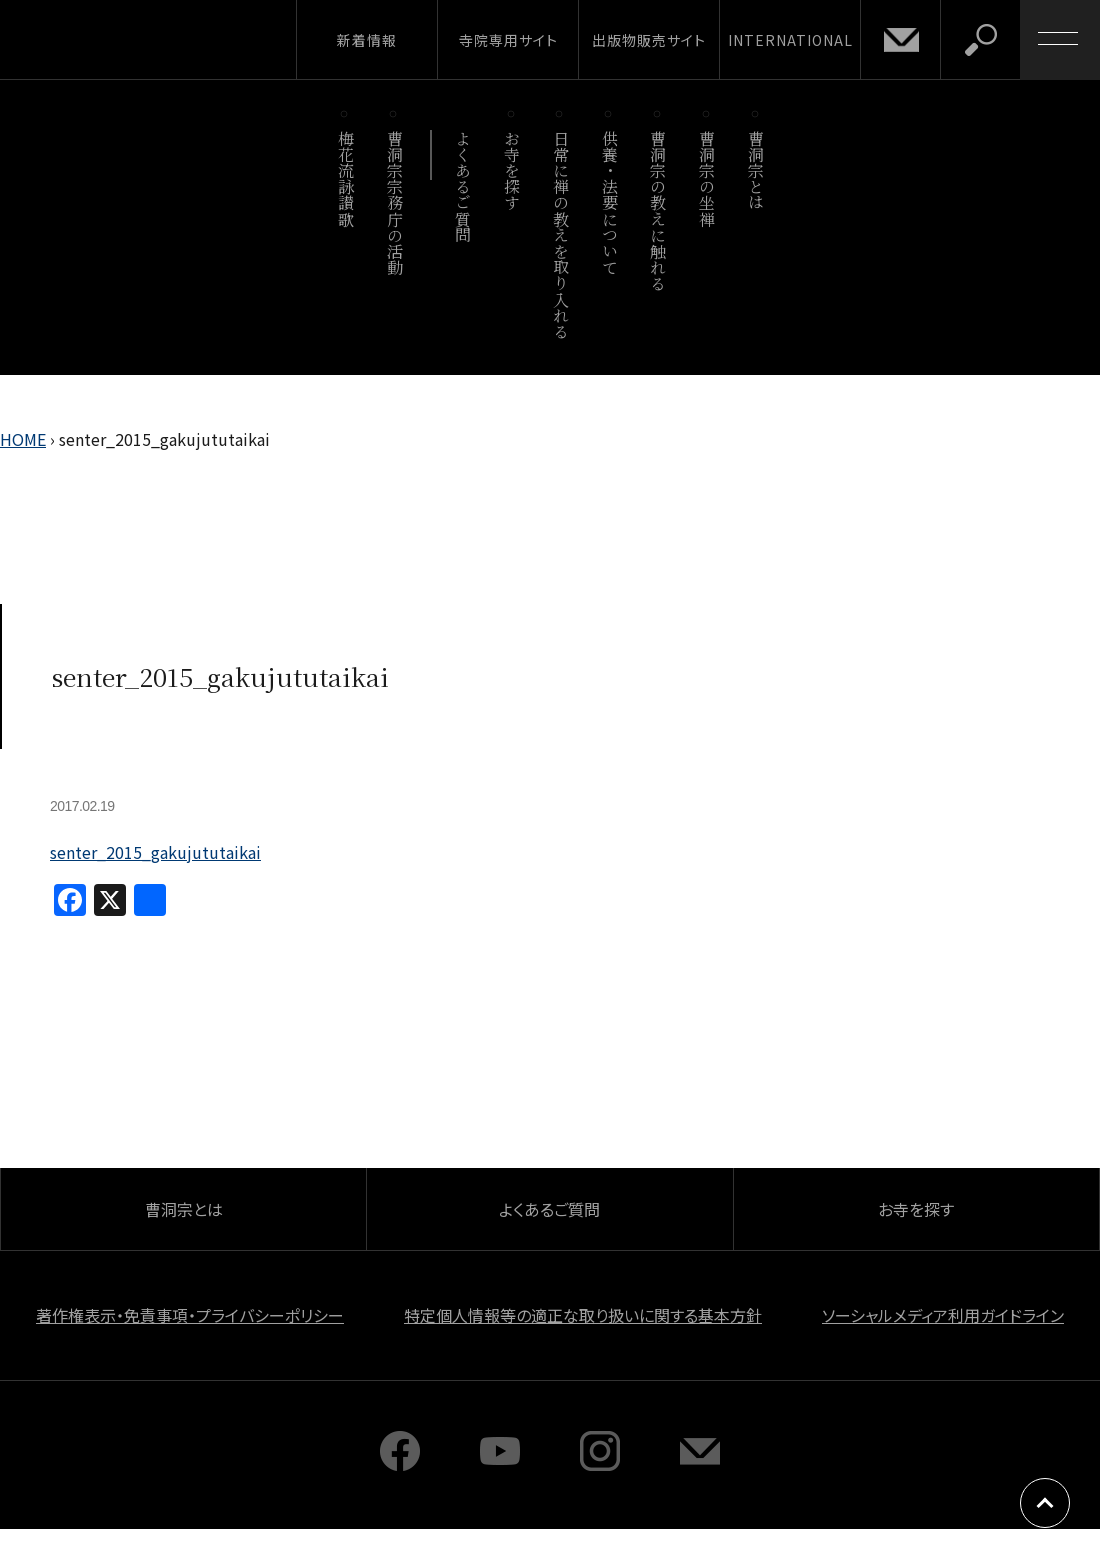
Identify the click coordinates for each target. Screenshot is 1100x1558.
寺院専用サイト (508, 40)
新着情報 (367, 40)
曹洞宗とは (756, 170)
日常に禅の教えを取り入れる (560, 234)
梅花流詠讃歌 (345, 178)
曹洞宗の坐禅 (707, 178)
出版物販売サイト (649, 40)
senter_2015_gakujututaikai (155, 852)
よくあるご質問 (463, 186)
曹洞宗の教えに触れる (658, 210)
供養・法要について (609, 202)
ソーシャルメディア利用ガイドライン (943, 1315)
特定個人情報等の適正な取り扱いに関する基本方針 (583, 1315)
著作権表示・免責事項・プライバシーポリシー (190, 1315)
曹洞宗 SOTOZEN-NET (185, 39)
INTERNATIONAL (790, 40)
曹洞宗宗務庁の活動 (394, 202)
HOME (23, 439)
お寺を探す (512, 170)
